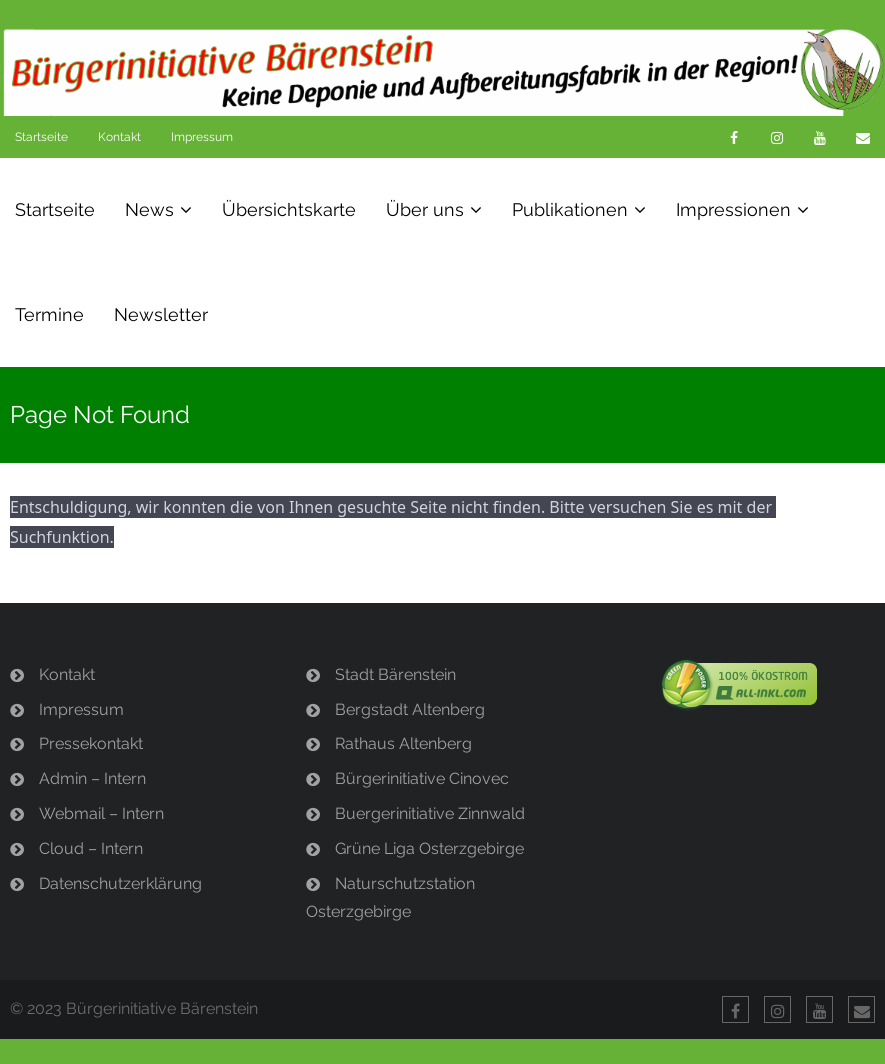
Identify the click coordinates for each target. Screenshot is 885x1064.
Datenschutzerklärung (120, 883)
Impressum (202, 137)
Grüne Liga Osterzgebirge (429, 848)
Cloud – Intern (91, 848)
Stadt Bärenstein (395, 674)
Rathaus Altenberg (403, 743)
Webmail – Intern (101, 813)
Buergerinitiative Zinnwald (430, 813)
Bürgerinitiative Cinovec (422, 778)
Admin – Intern (92, 778)
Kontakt (119, 137)
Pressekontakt (91, 743)
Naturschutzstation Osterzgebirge (390, 898)
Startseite (41, 137)
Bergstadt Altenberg (410, 709)
